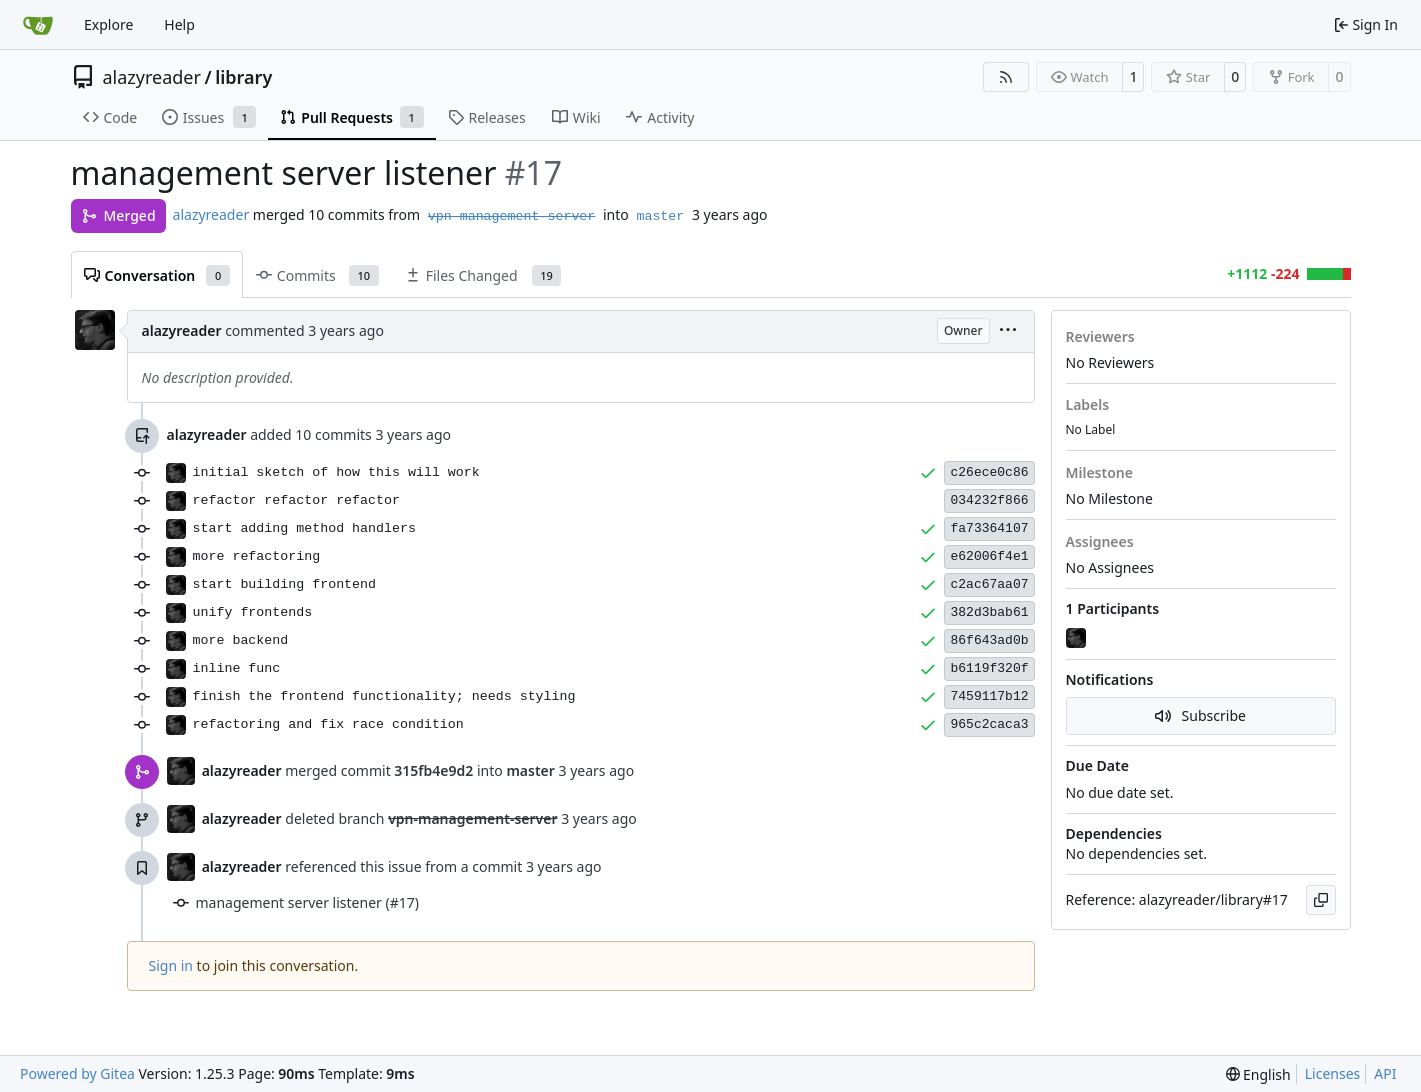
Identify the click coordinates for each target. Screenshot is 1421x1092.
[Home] (38, 25)
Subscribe (1200, 715)
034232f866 (989, 500)
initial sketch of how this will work (336, 472)
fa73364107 (989, 528)
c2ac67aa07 (989, 584)
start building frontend (285, 584)
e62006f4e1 (989, 556)
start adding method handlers (304, 528)
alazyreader (152, 77)
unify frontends (253, 612)
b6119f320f (989, 668)
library (243, 77)
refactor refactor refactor (296, 500)
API (1385, 1073)
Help (179, 24)
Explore (108, 24)
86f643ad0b (989, 640)
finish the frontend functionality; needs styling (384, 696)
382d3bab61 (989, 612)
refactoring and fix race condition (328, 724)
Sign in (171, 965)
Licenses (1333, 1073)
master (660, 216)
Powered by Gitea (77, 1073)
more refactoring (257, 556)
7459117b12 (989, 696)
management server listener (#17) (307, 902)
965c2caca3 (989, 724)
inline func (237, 668)
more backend (241, 640)
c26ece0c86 (989, 472)
